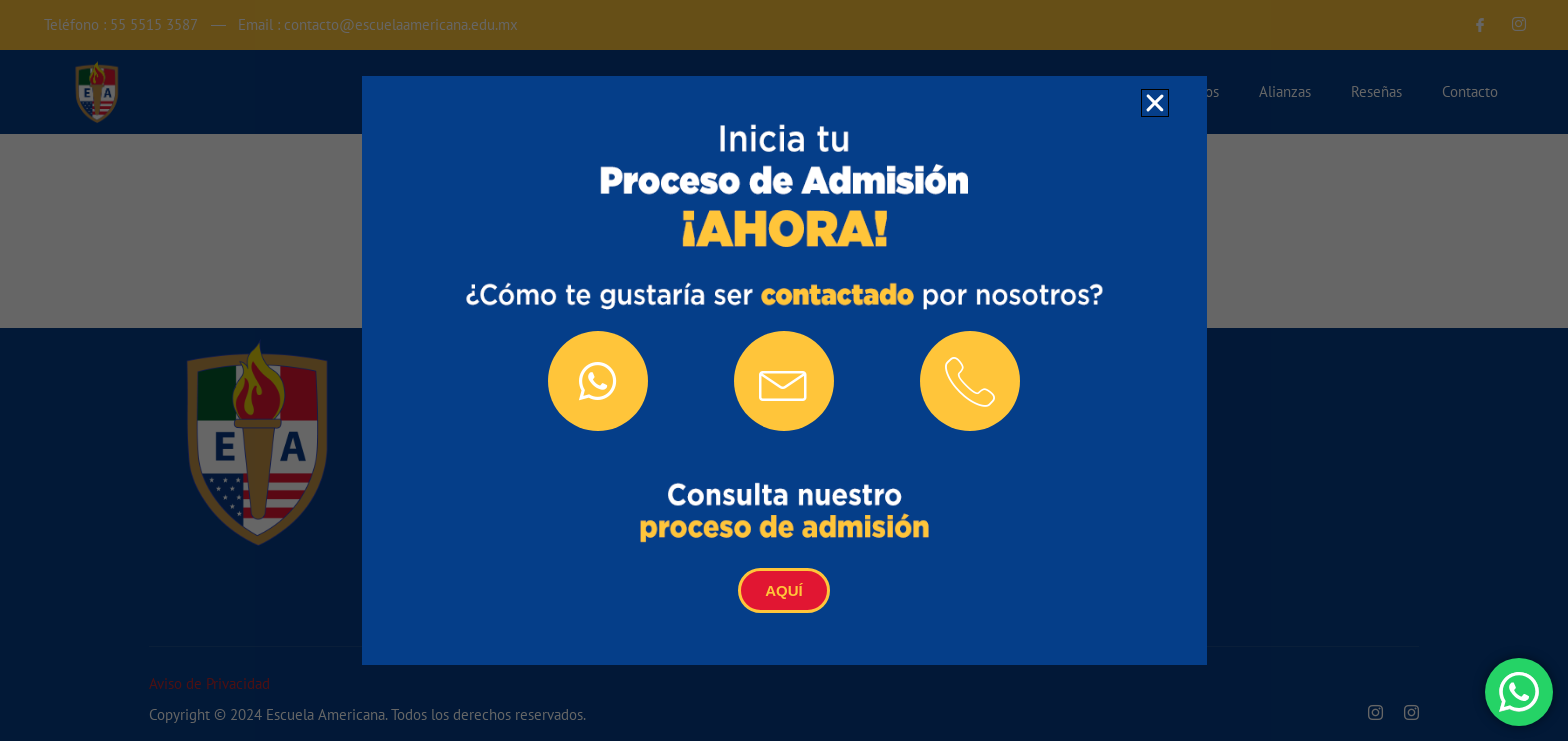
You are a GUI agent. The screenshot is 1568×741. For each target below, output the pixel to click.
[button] (1155, 103)
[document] (784, 370)
